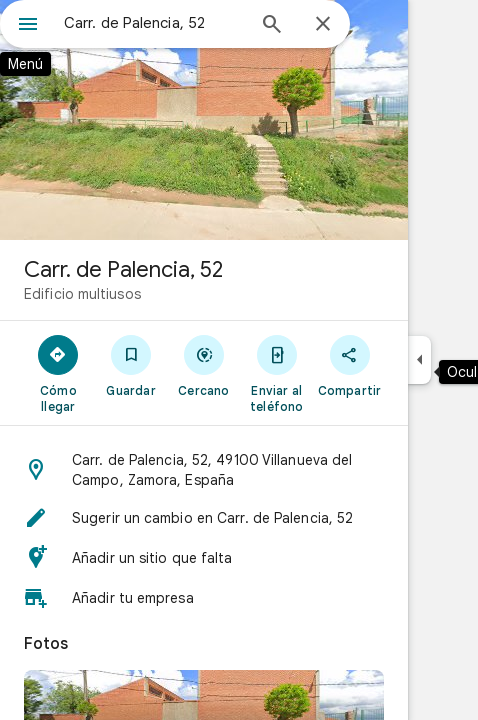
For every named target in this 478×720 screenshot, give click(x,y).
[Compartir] (349, 365)
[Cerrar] (323, 25)
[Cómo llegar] (58, 373)
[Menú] (28, 26)
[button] (204, 470)
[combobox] (154, 23)
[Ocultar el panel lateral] (419, 360)
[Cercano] (204, 365)
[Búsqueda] (272, 26)
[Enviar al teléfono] (276, 373)
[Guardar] (131, 365)
